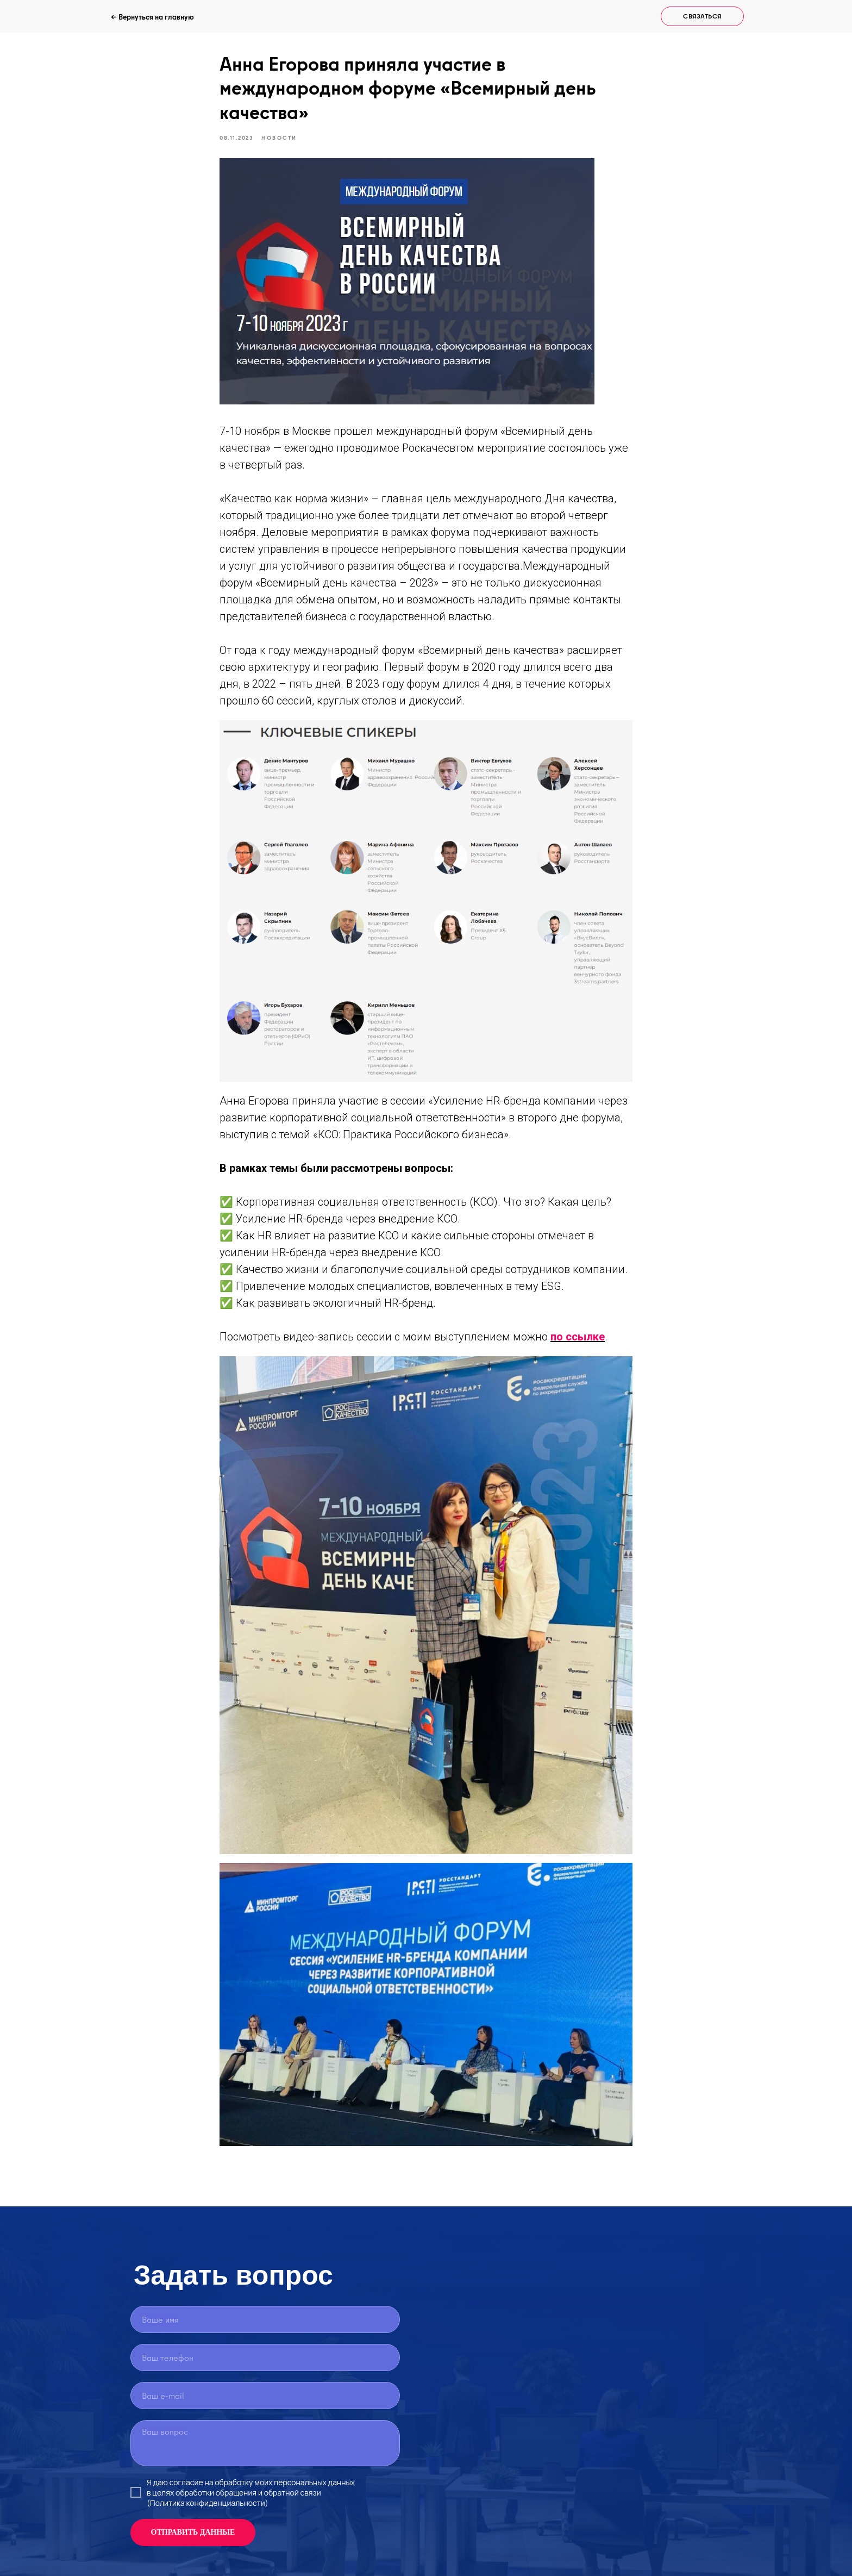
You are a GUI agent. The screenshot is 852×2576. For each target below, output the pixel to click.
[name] (265, 2319)
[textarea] (265, 2443)
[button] (702, 16)
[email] (265, 2395)
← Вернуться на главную (152, 16)
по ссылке (577, 1336)
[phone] (265, 2357)
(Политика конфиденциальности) (207, 2503)
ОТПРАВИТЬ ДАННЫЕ (193, 2532)
